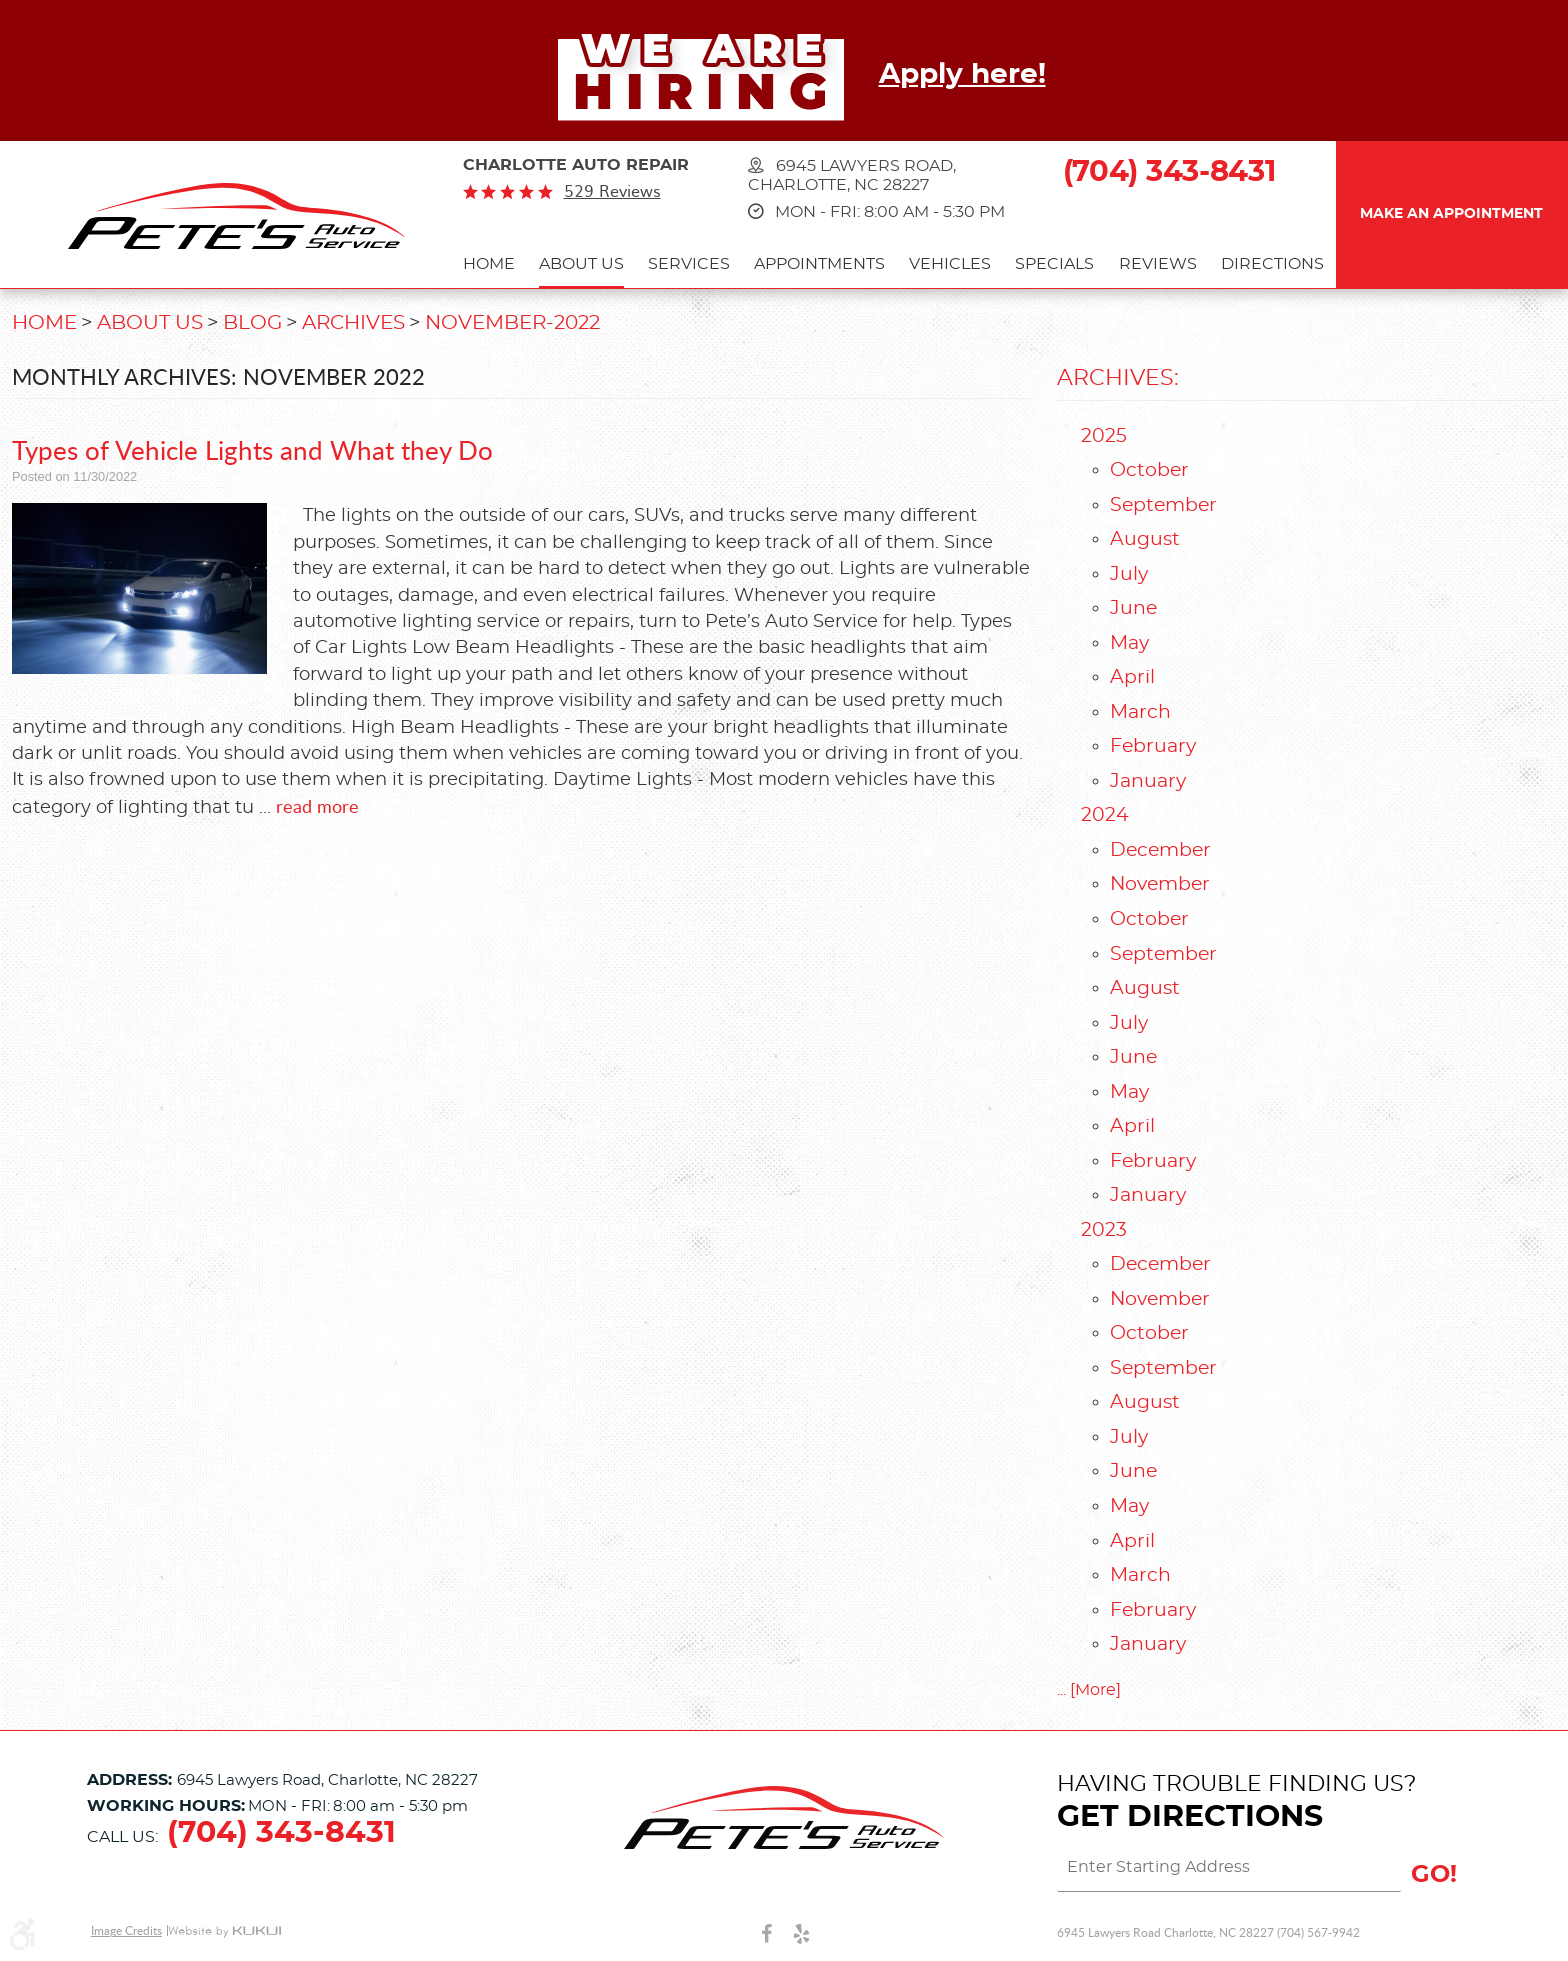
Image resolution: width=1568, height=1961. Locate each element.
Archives (353, 323)
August (1145, 539)
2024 (1105, 815)
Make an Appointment (1451, 213)
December (1160, 850)
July (1129, 574)
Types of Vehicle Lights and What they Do (252, 449)
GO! (1434, 1875)
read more (317, 806)
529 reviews (612, 191)
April (1132, 677)
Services (689, 264)
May (1129, 643)
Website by (224, 1931)
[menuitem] (489, 266)
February (1153, 746)
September (1163, 505)
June (1133, 608)
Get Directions (1190, 1817)
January (1148, 781)
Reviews (1158, 264)
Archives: (1118, 378)
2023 (1104, 1230)
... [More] (1089, 1690)
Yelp (801, 1933)
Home (489, 264)
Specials (1054, 264)
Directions (1272, 264)
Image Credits (126, 1930)
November (1160, 884)
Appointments (819, 264)
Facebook (766, 1933)
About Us (581, 264)
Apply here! (962, 75)
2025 (1104, 436)
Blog (252, 323)
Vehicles (950, 264)
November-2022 (512, 323)
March (1140, 712)
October (1149, 470)
